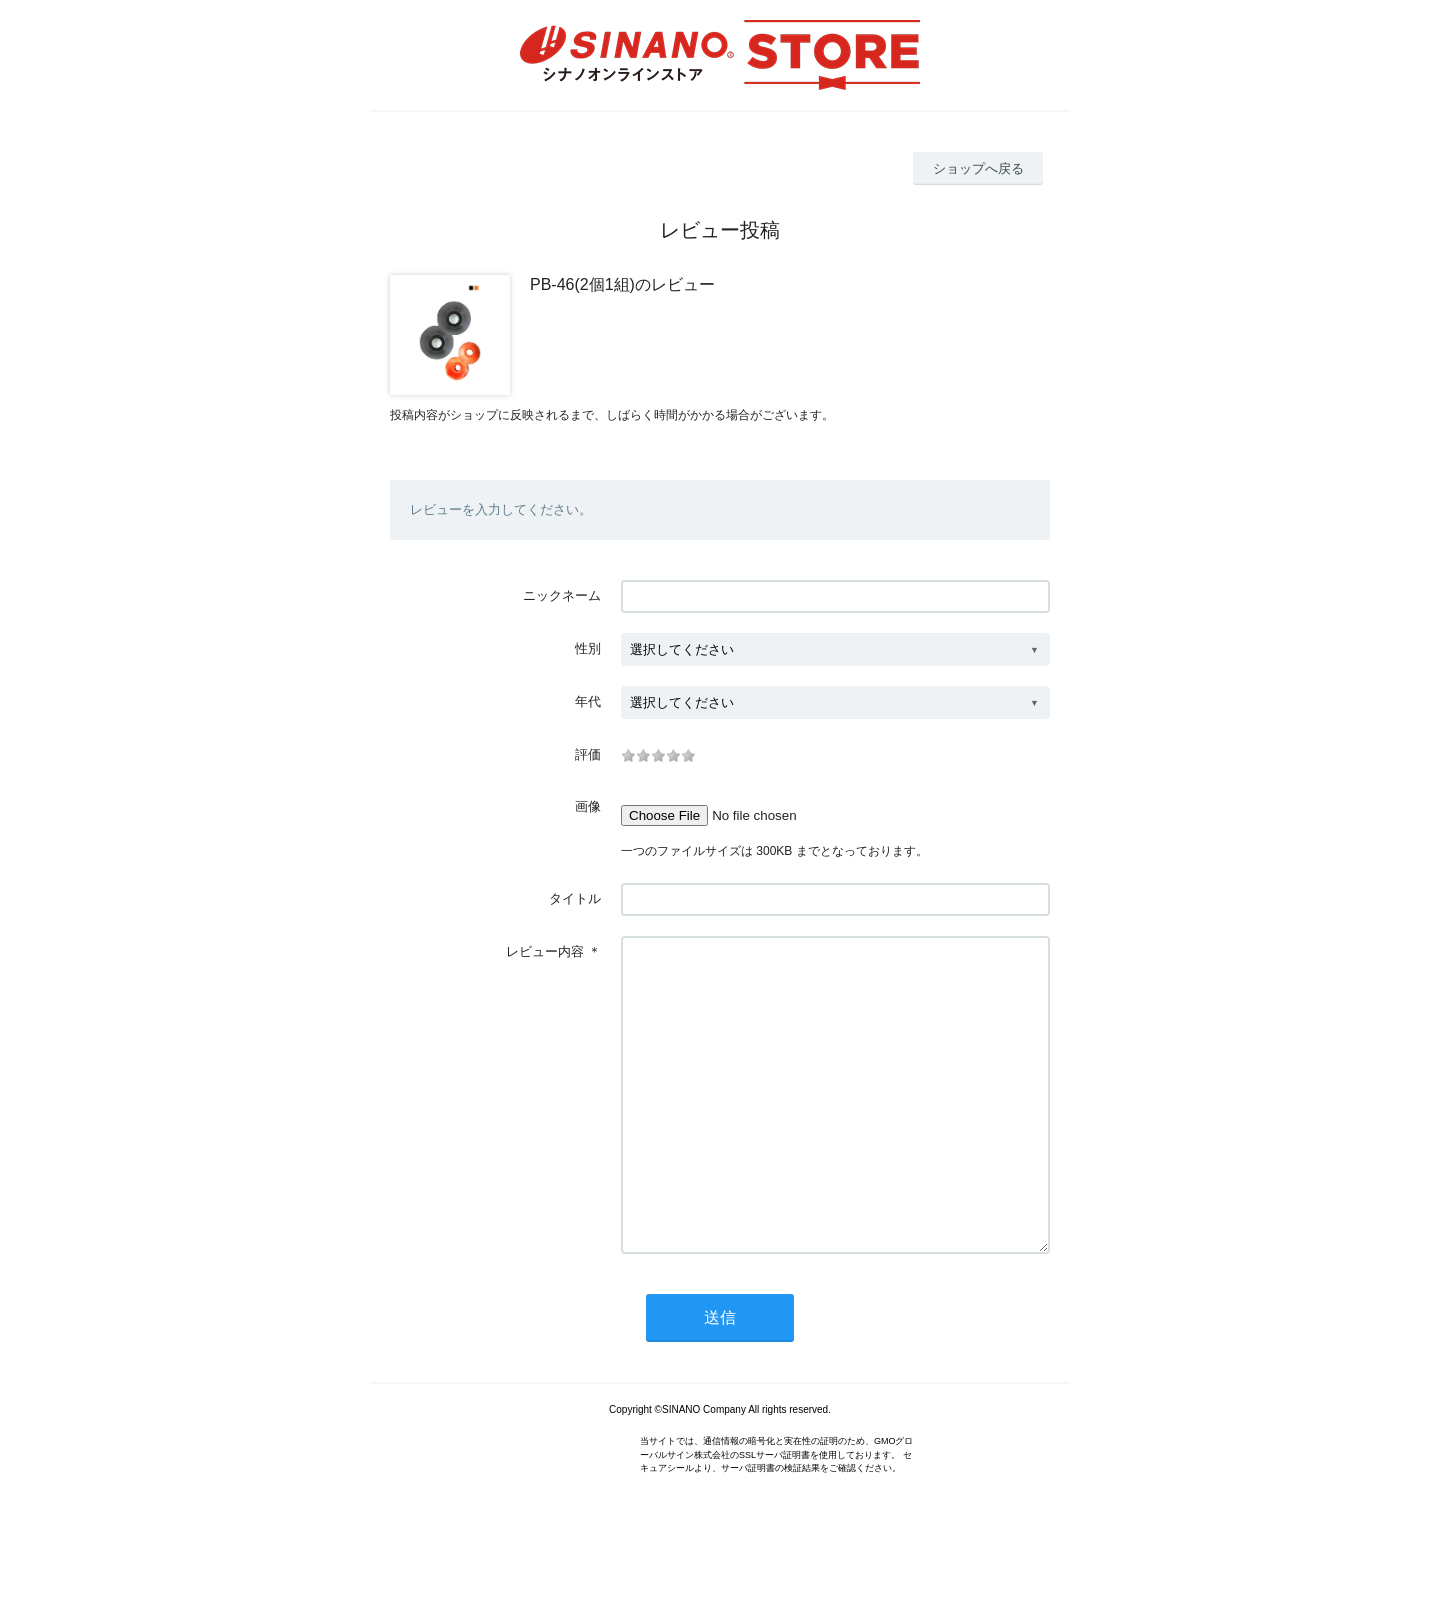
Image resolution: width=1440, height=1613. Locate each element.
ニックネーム (562, 595)
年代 (588, 701)
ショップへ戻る (978, 168)
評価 (588, 754)
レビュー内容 (545, 951)
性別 (588, 648)
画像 (588, 806)
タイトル (575, 898)
